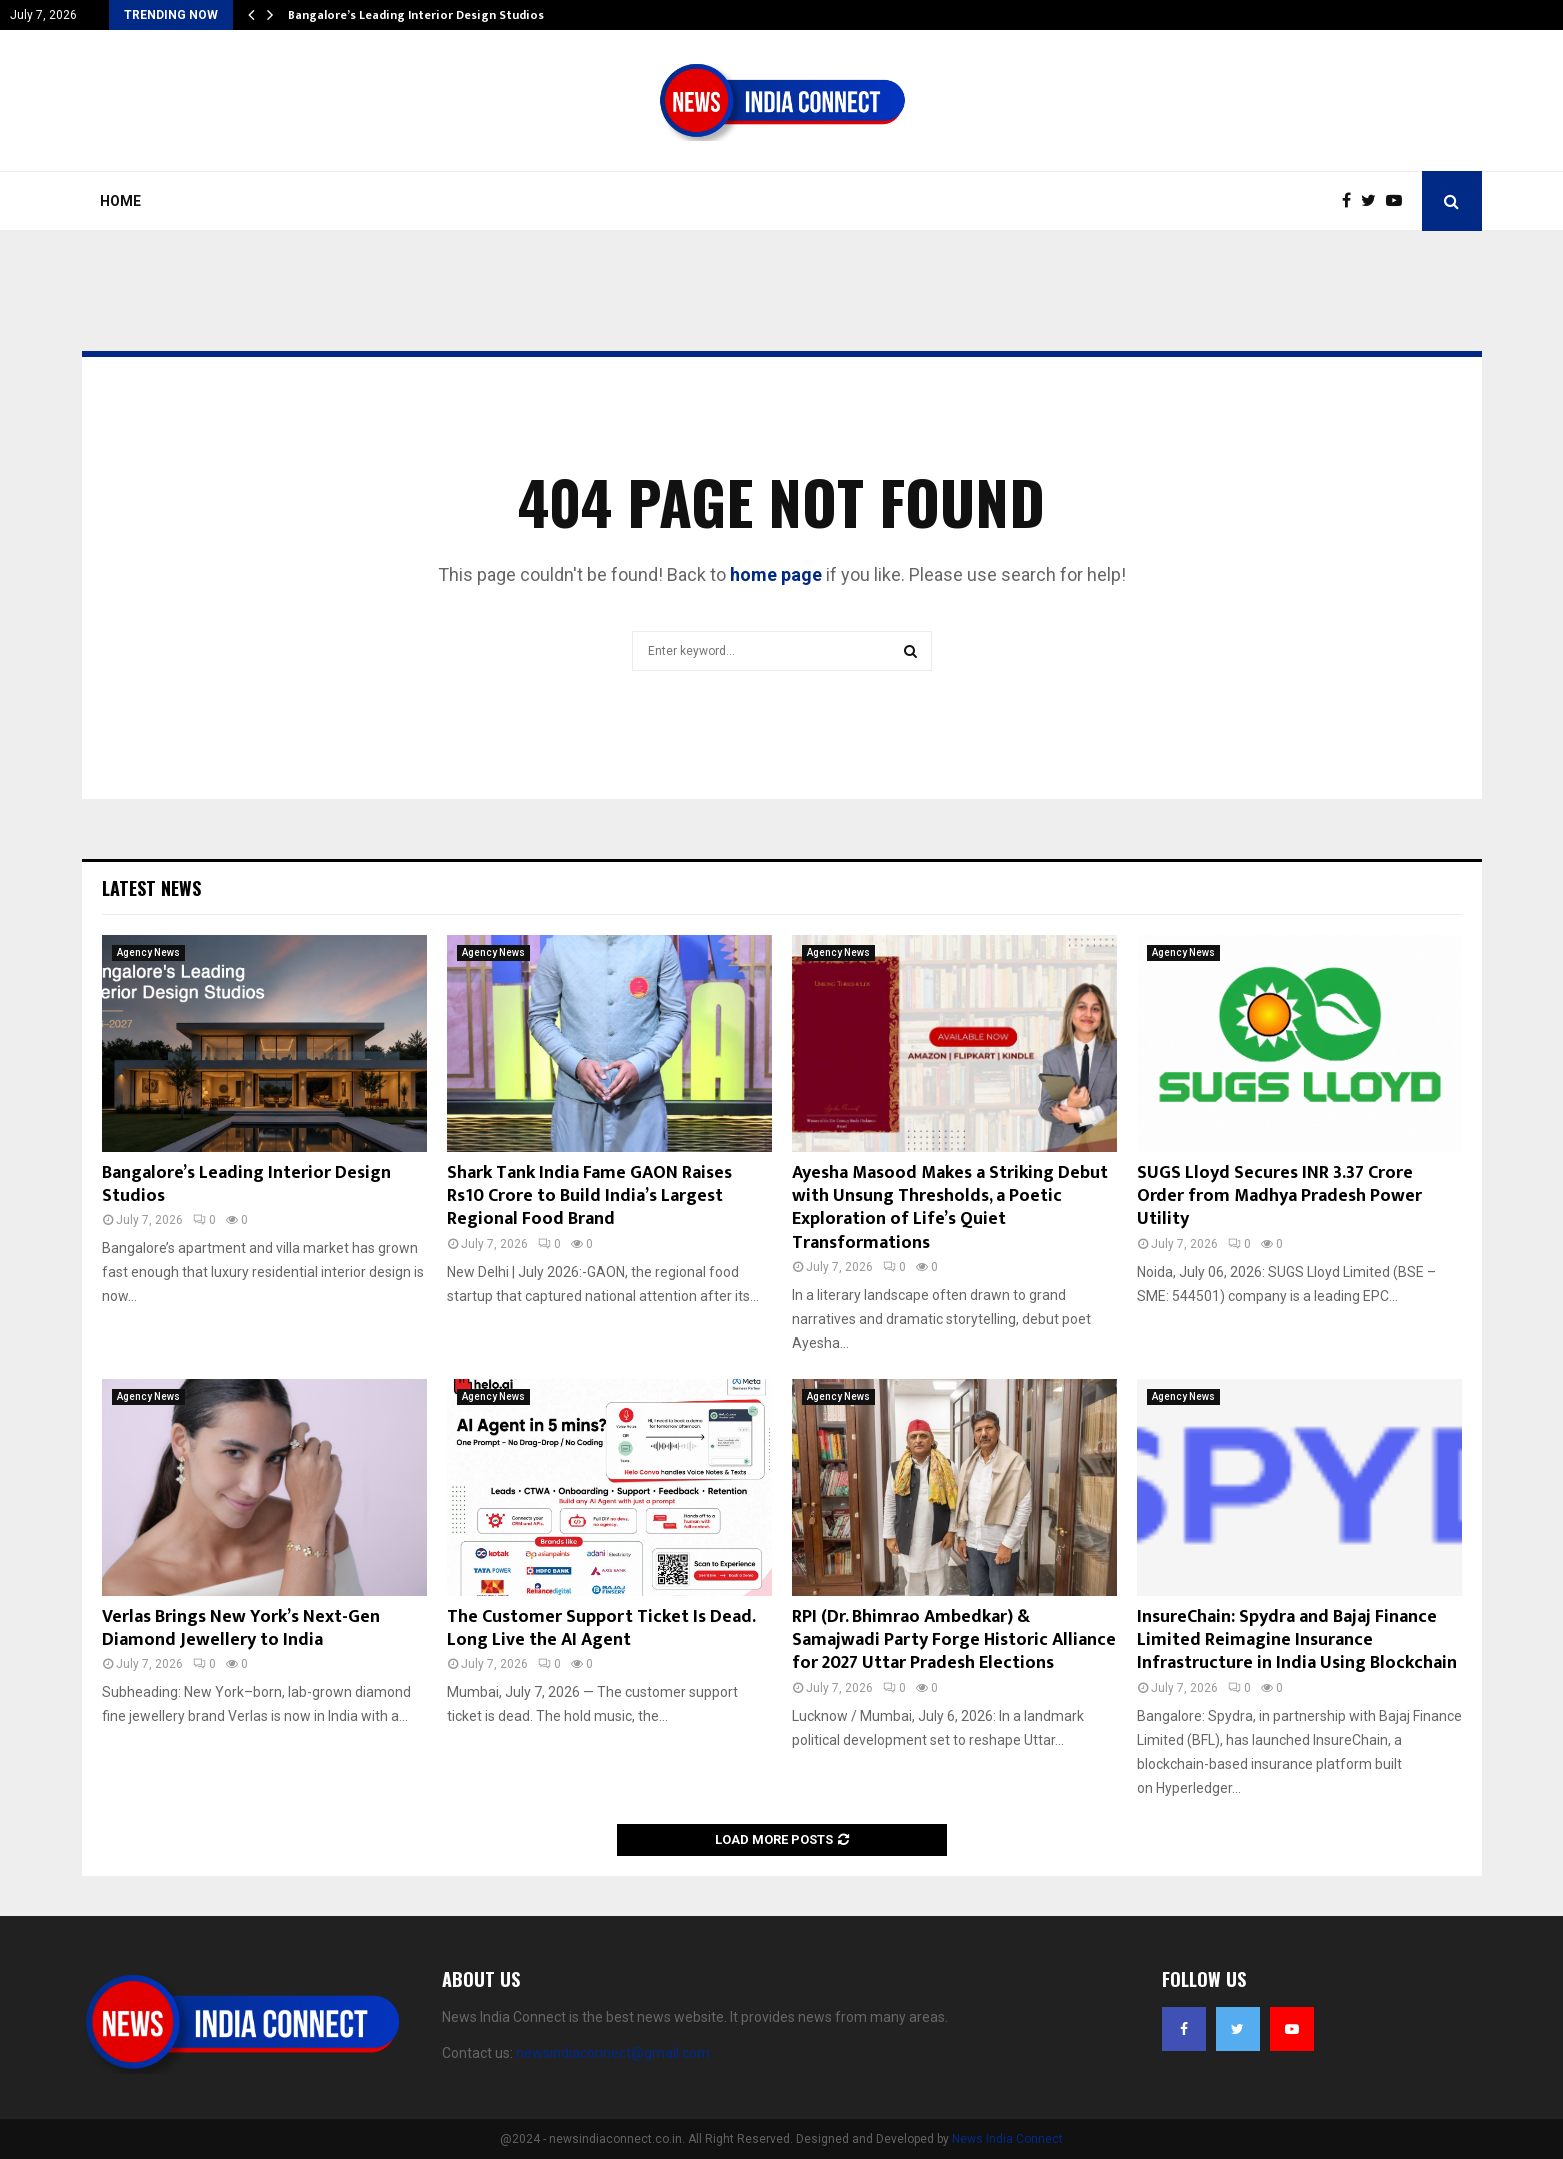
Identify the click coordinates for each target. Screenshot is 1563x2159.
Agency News (148, 952)
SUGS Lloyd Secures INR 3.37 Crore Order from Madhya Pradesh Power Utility (1279, 1196)
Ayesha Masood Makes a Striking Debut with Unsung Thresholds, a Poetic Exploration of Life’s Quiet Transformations (950, 1208)
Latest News (151, 888)
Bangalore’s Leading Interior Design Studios (416, 15)
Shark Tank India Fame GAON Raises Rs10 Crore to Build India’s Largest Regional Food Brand (589, 1196)
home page (776, 574)
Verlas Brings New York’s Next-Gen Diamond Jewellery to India (241, 1628)
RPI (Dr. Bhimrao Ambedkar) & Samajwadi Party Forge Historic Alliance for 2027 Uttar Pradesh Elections (954, 1640)
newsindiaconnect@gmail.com (613, 2053)
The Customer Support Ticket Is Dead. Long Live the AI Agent (601, 1628)
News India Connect (1007, 2139)
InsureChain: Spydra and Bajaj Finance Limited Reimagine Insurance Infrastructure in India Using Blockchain (1297, 1640)
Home (120, 201)
